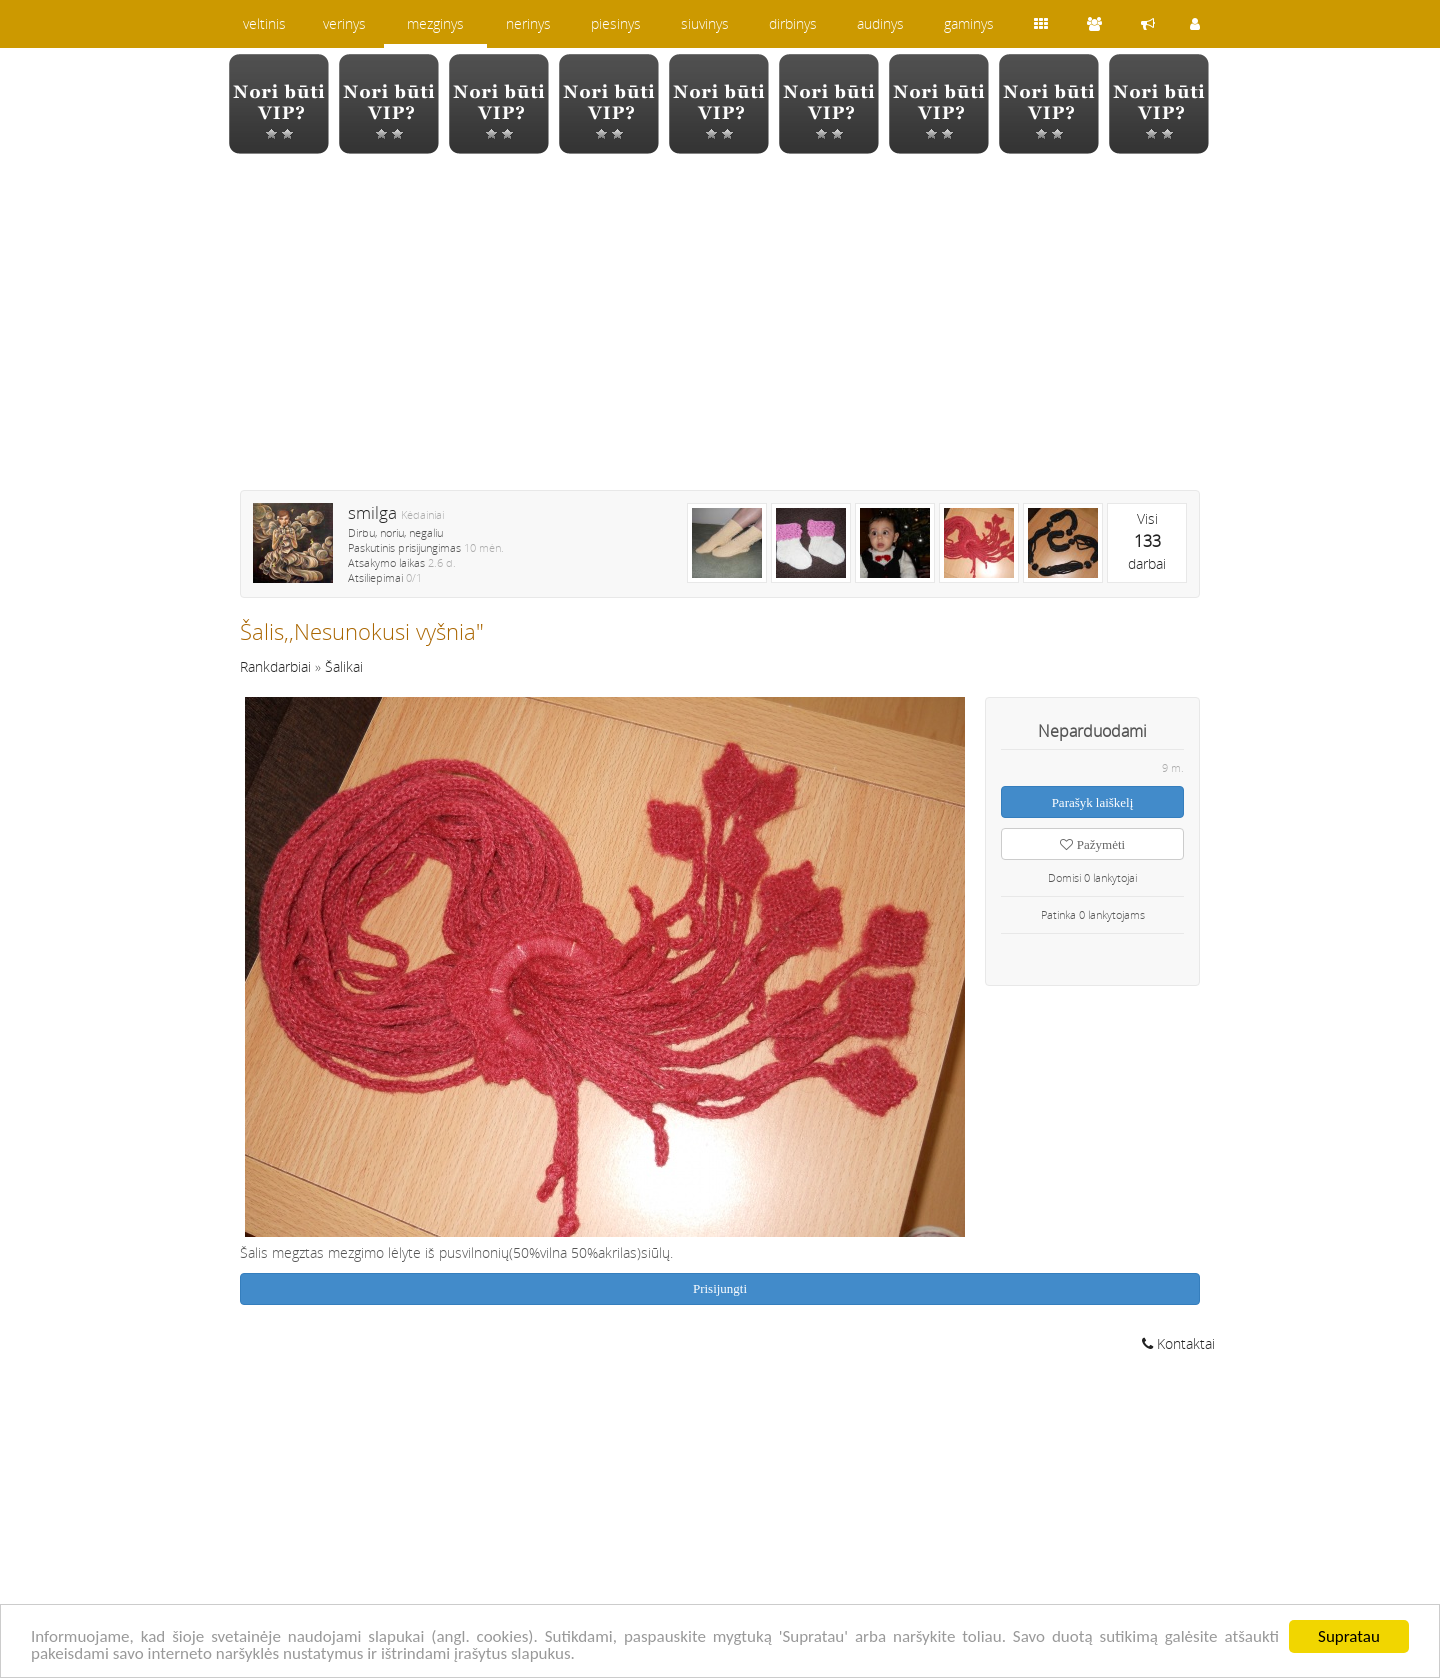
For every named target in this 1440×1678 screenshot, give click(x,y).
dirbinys (793, 23)
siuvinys (705, 23)
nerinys (528, 23)
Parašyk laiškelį (1093, 802)
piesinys (616, 23)
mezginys (435, 23)
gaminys (969, 23)
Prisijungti (720, 1288)
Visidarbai (1147, 541)
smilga (372, 512)
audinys (880, 23)
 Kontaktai (1178, 1343)
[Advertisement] (720, 335)
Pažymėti (1092, 844)
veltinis (264, 23)
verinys (344, 23)
